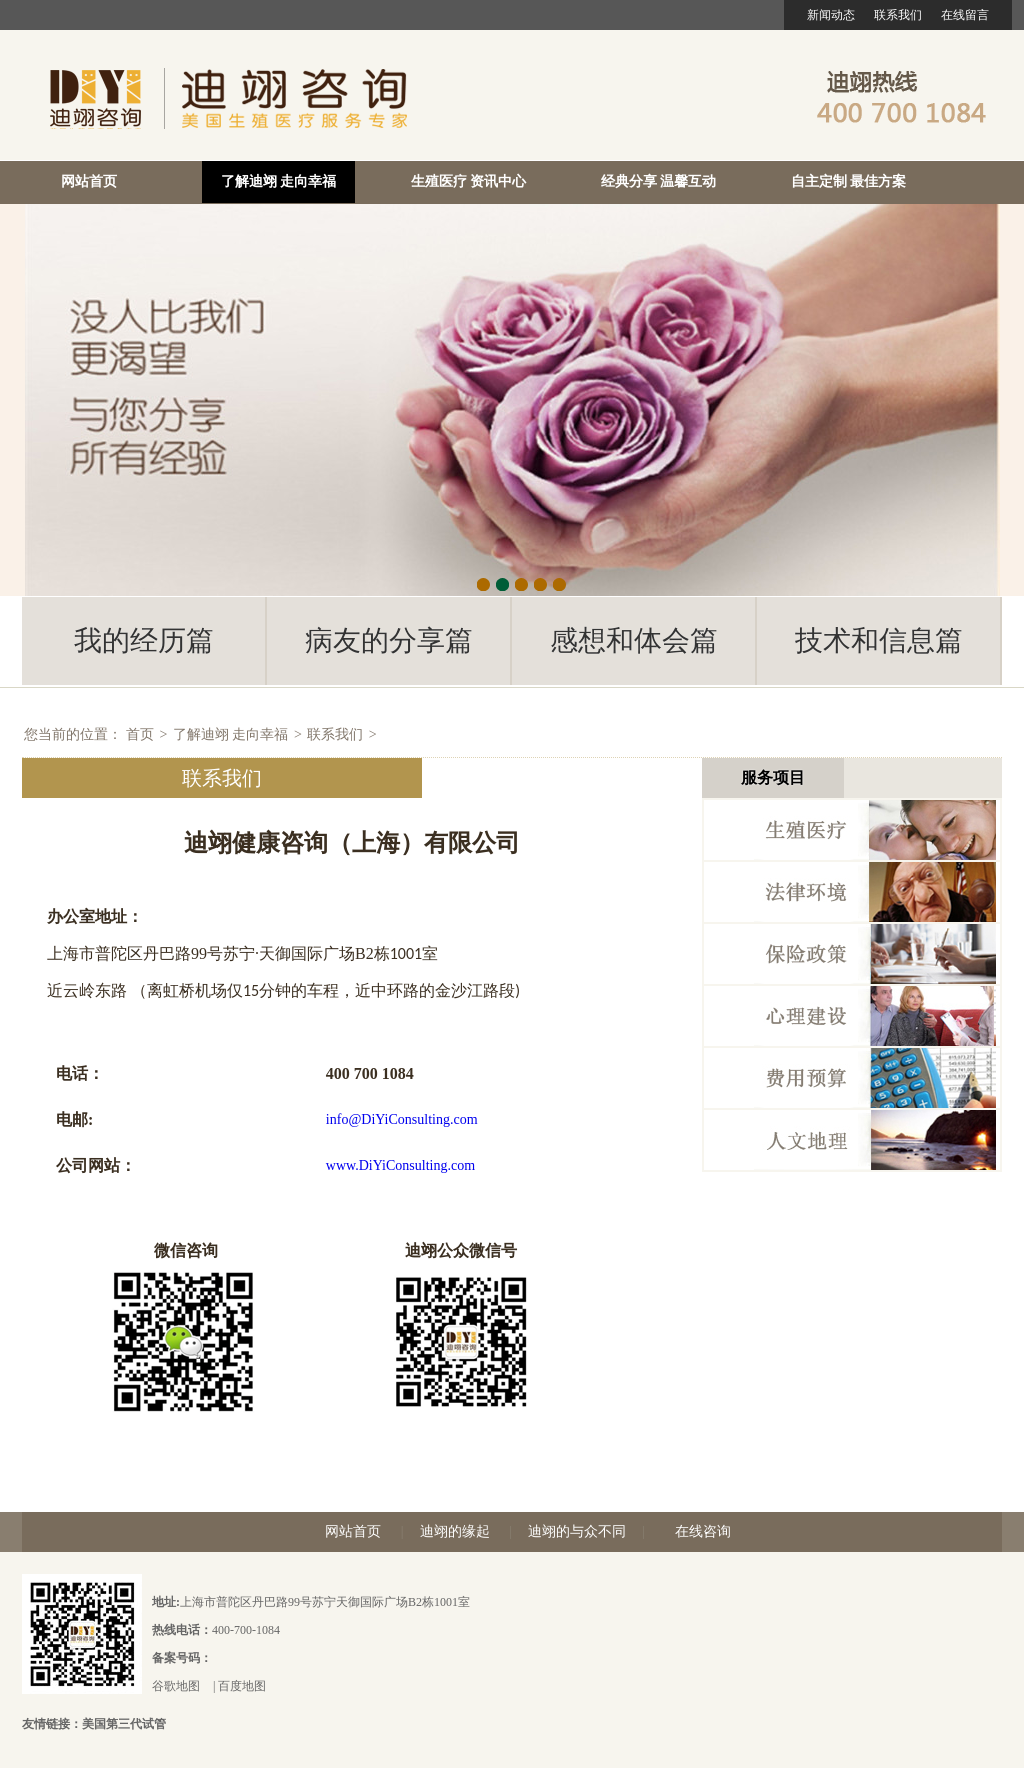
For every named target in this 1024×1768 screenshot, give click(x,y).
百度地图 (242, 1686)
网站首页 (89, 181)
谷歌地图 (176, 1686)
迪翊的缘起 (455, 1531)
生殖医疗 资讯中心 (469, 181)
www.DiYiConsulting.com (400, 1165)
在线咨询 (703, 1531)
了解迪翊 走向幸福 (279, 181)
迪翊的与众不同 (577, 1531)
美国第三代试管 (124, 1724)
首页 (140, 734)
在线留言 (965, 15)
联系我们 (898, 15)
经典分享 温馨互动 (659, 181)
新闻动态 (831, 15)
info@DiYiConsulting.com (402, 1119)
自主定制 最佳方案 (849, 181)
